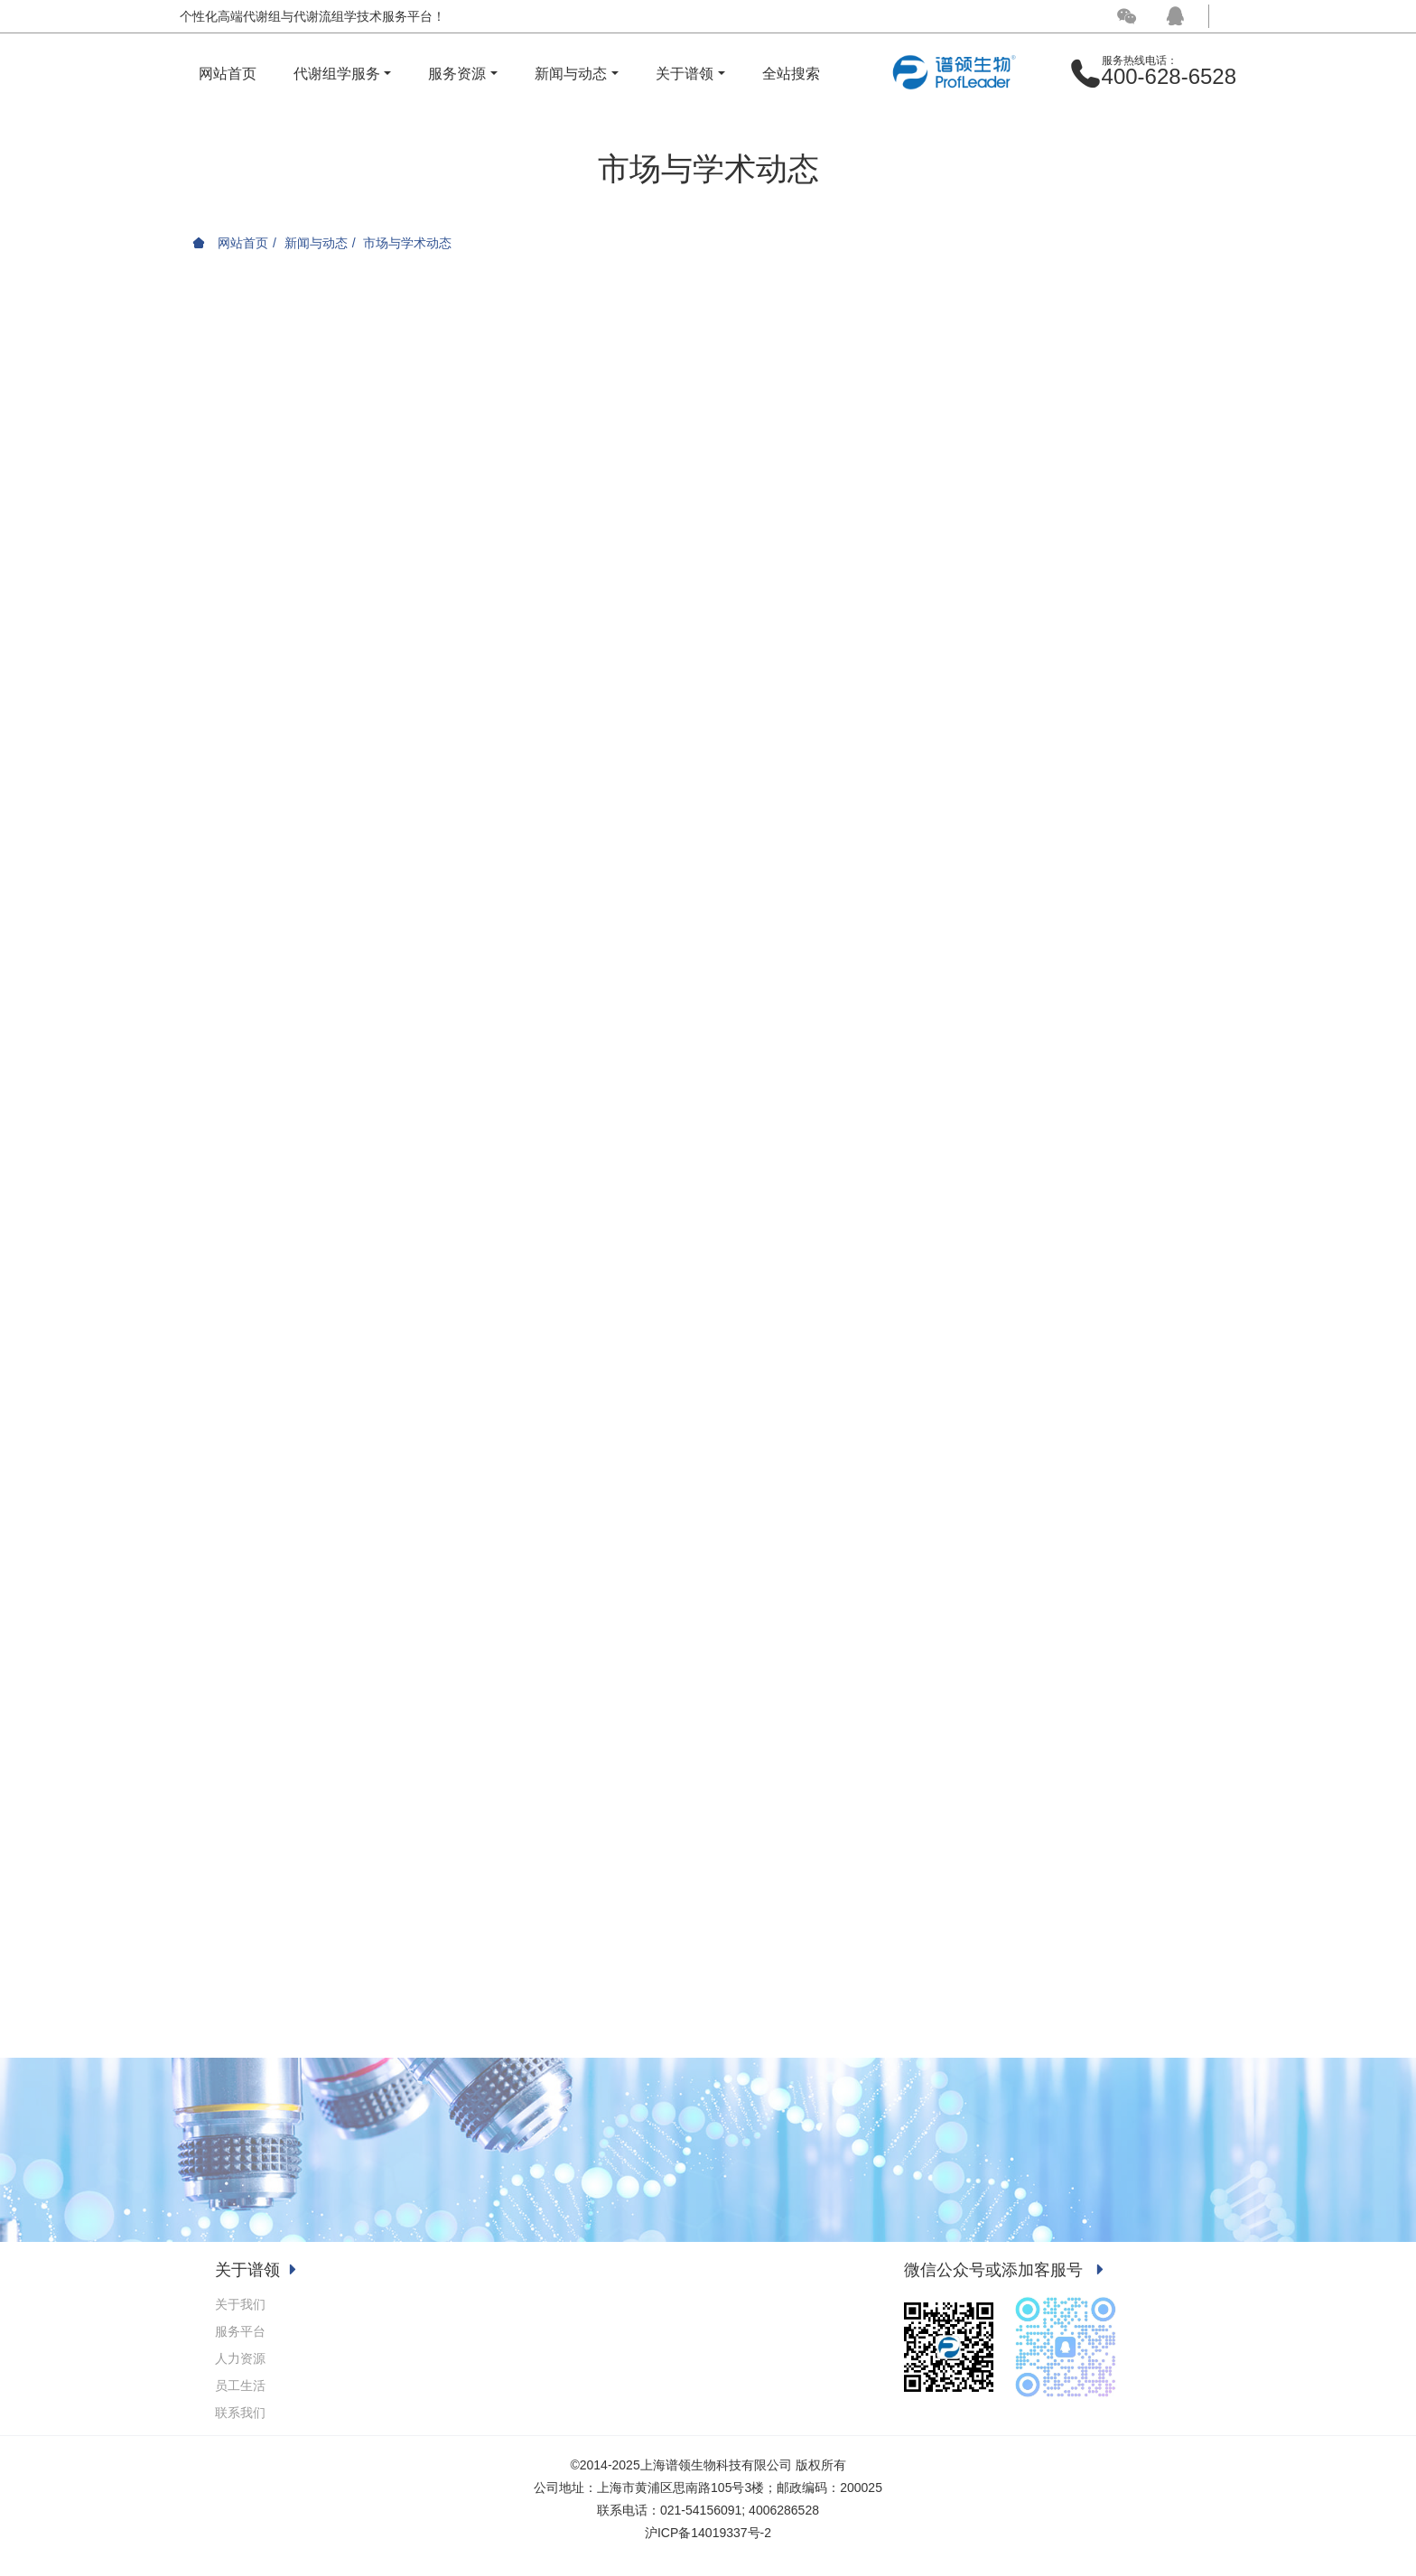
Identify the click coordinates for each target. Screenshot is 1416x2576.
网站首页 (227, 73)
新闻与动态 (316, 243)
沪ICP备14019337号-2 (708, 2532)
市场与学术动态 (407, 243)
